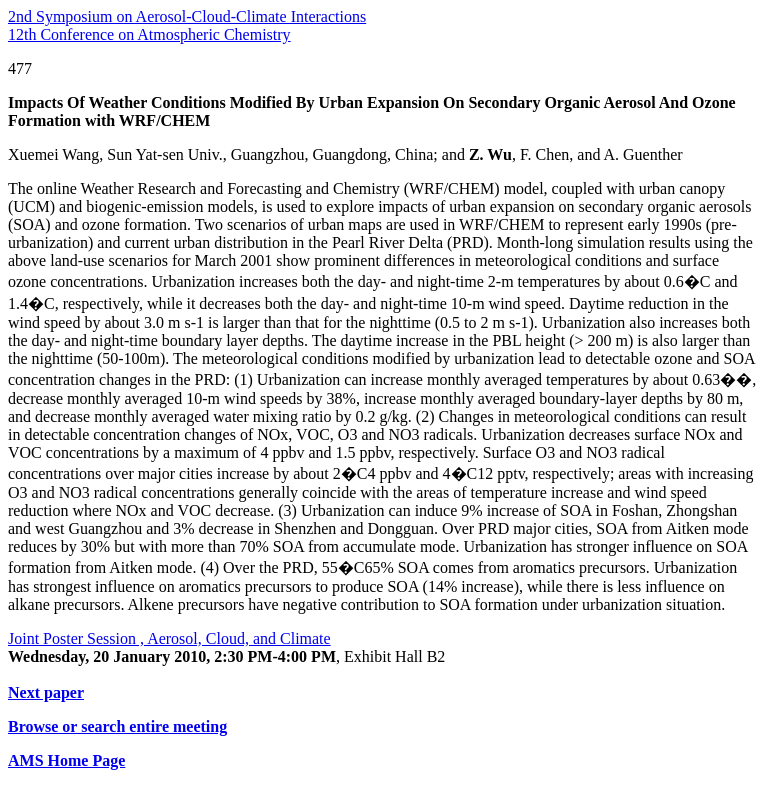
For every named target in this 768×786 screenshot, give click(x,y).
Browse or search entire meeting (117, 726)
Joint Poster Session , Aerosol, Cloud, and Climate (169, 638)
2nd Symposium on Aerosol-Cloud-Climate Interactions (187, 16)
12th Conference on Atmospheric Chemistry (149, 34)
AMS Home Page (66, 760)
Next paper (46, 692)
